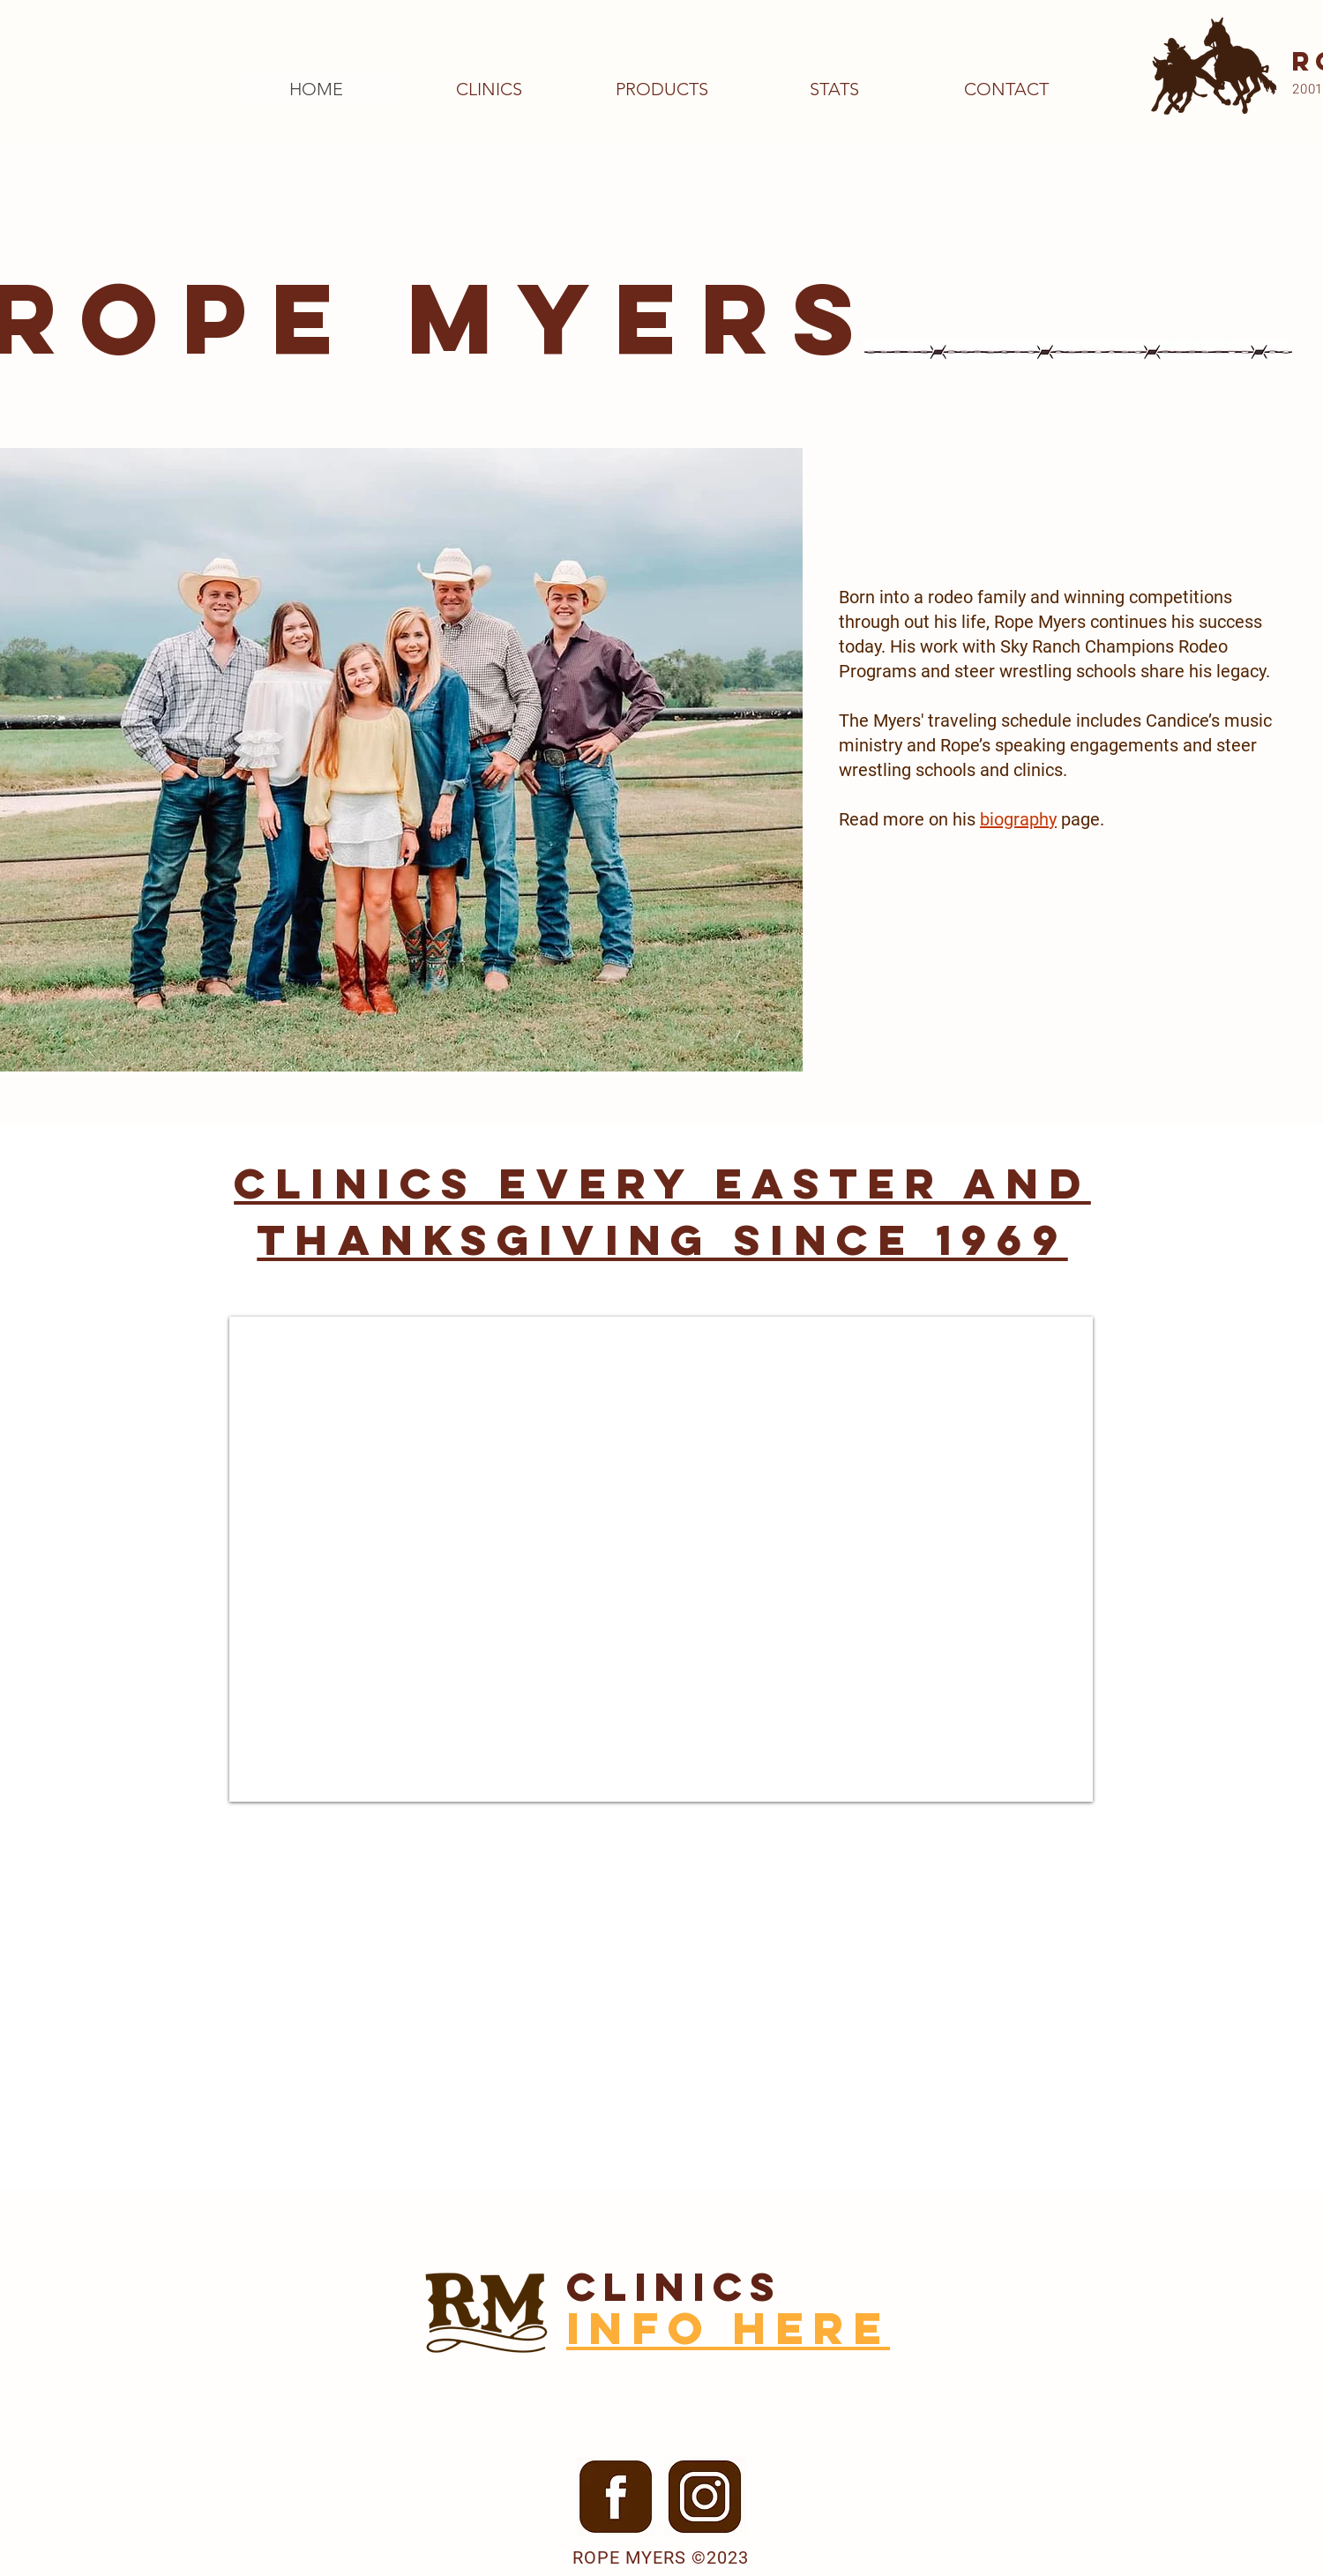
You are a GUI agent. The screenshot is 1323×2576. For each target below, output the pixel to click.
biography (1018, 819)
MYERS (642, 318)
